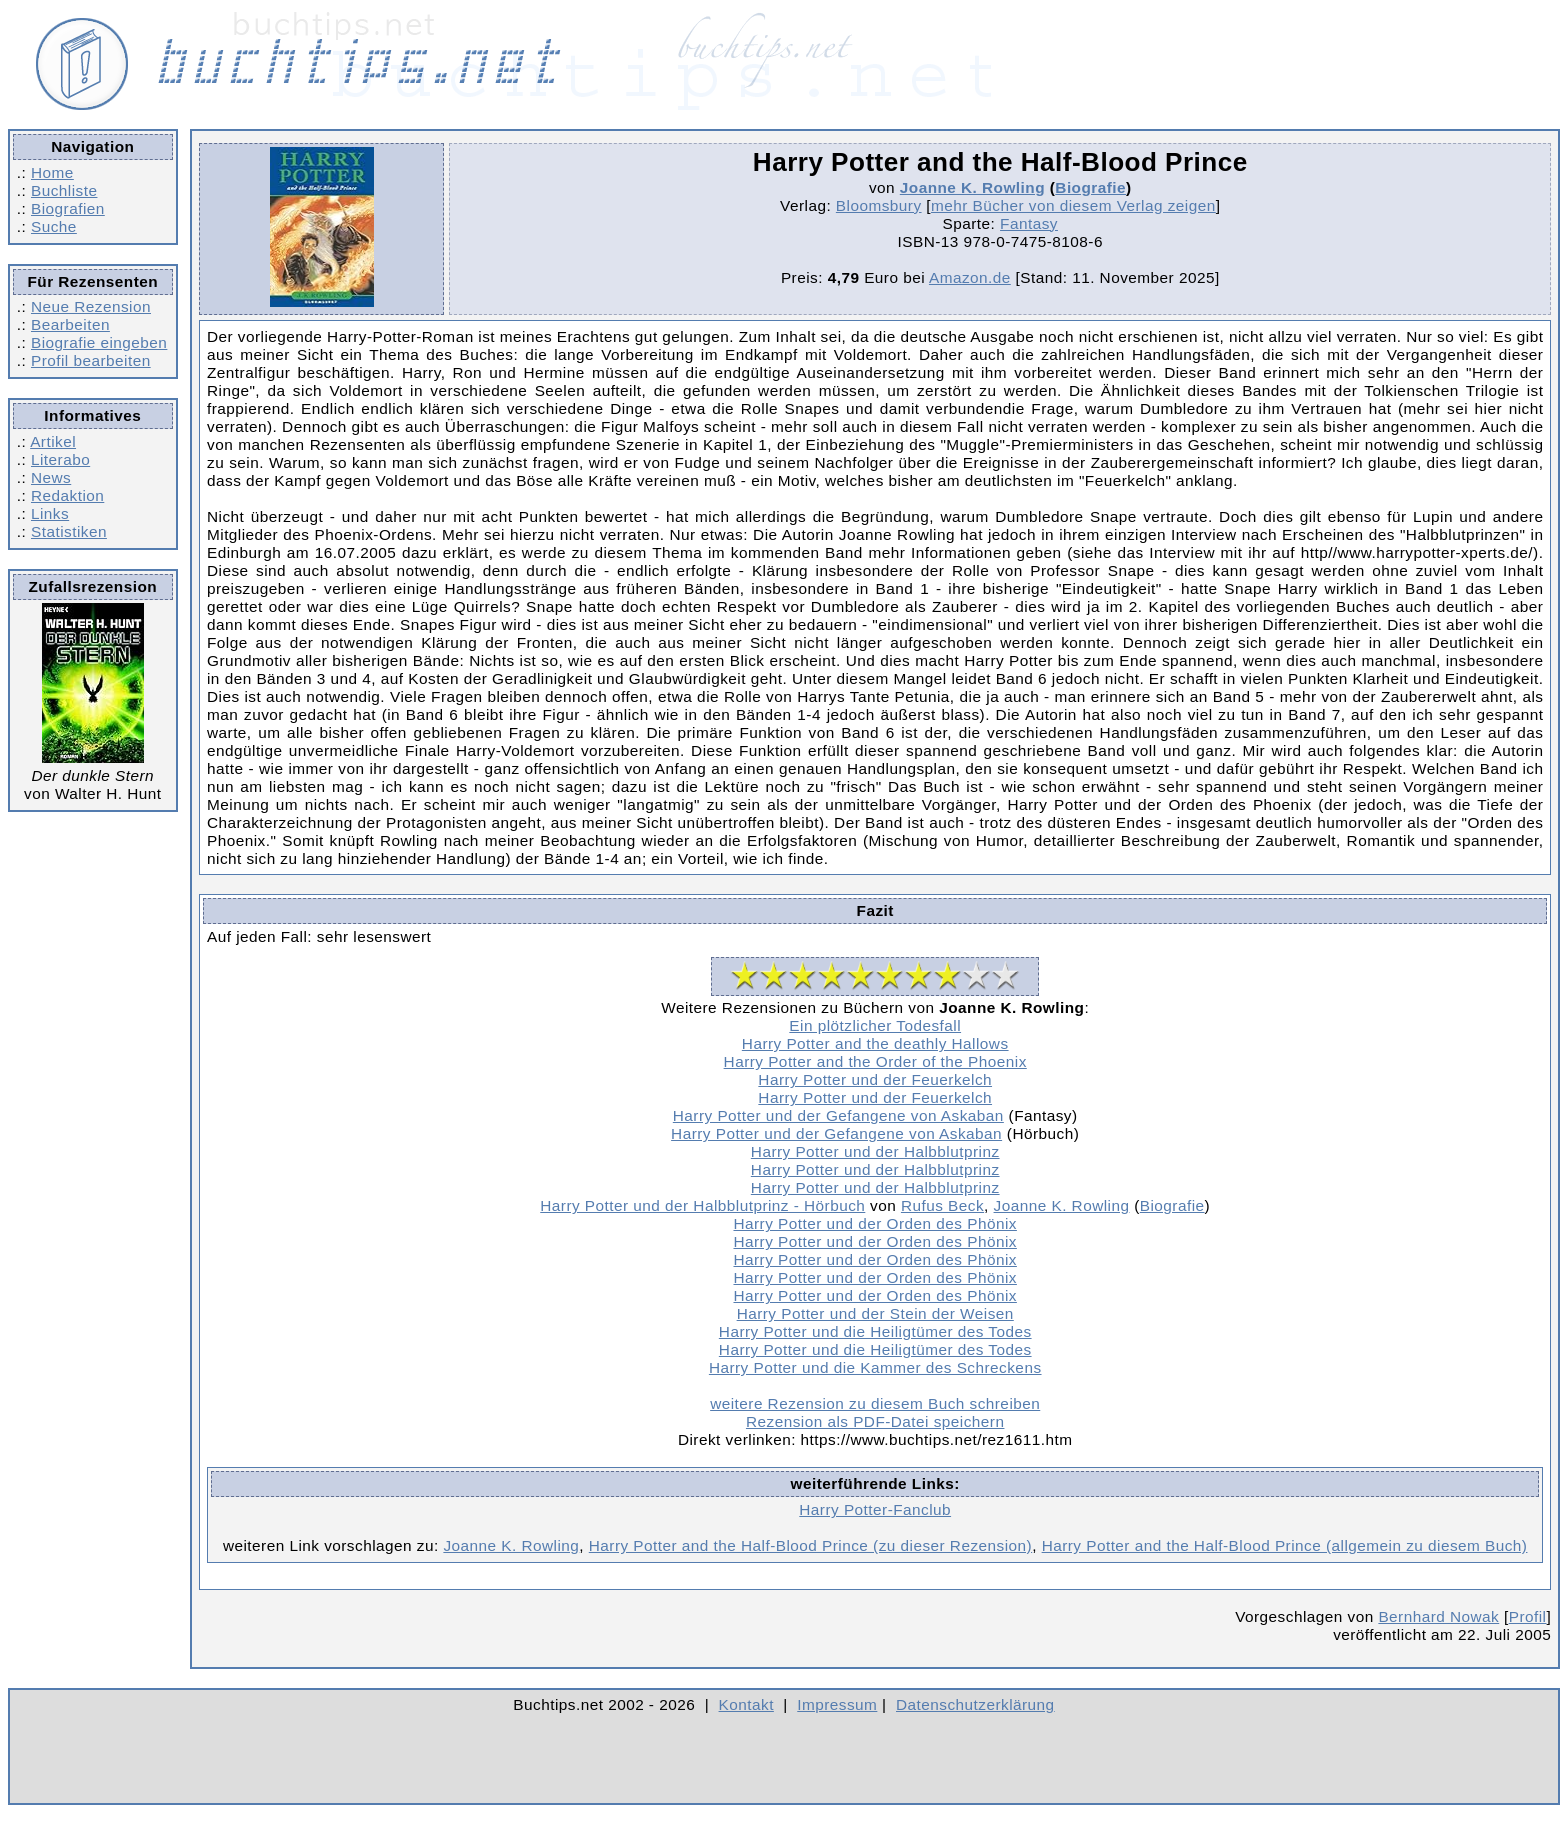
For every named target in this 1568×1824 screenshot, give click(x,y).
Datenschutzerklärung (975, 1704)
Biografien (68, 208)
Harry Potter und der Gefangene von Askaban (838, 1115)
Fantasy (1029, 223)
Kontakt (746, 1704)
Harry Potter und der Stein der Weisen (875, 1313)
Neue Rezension (91, 306)
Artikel (53, 441)
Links (50, 513)
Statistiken (69, 531)
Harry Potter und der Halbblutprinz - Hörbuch (702, 1205)
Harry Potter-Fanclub (875, 1509)
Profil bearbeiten (91, 360)
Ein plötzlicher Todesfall (875, 1025)
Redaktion (67, 495)
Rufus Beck (942, 1205)
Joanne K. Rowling (972, 187)
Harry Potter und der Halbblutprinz (875, 1151)
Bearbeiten (70, 324)
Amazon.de (970, 277)
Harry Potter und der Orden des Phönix (874, 1223)
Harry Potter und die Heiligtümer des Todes (875, 1331)
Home (52, 172)
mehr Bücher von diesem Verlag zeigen (1073, 205)
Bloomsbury (879, 205)
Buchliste (64, 190)
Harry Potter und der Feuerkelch (875, 1079)
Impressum (837, 1704)
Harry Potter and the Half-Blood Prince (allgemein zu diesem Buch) (1285, 1545)
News (51, 477)
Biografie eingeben (99, 342)
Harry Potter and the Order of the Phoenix (875, 1061)
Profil (1528, 1616)
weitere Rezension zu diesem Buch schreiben (875, 1403)
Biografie (1090, 187)
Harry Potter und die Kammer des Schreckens (875, 1367)
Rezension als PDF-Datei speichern (875, 1421)
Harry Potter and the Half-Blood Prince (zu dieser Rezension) (810, 1545)
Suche (54, 226)
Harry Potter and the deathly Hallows (875, 1043)
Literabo (60, 459)
